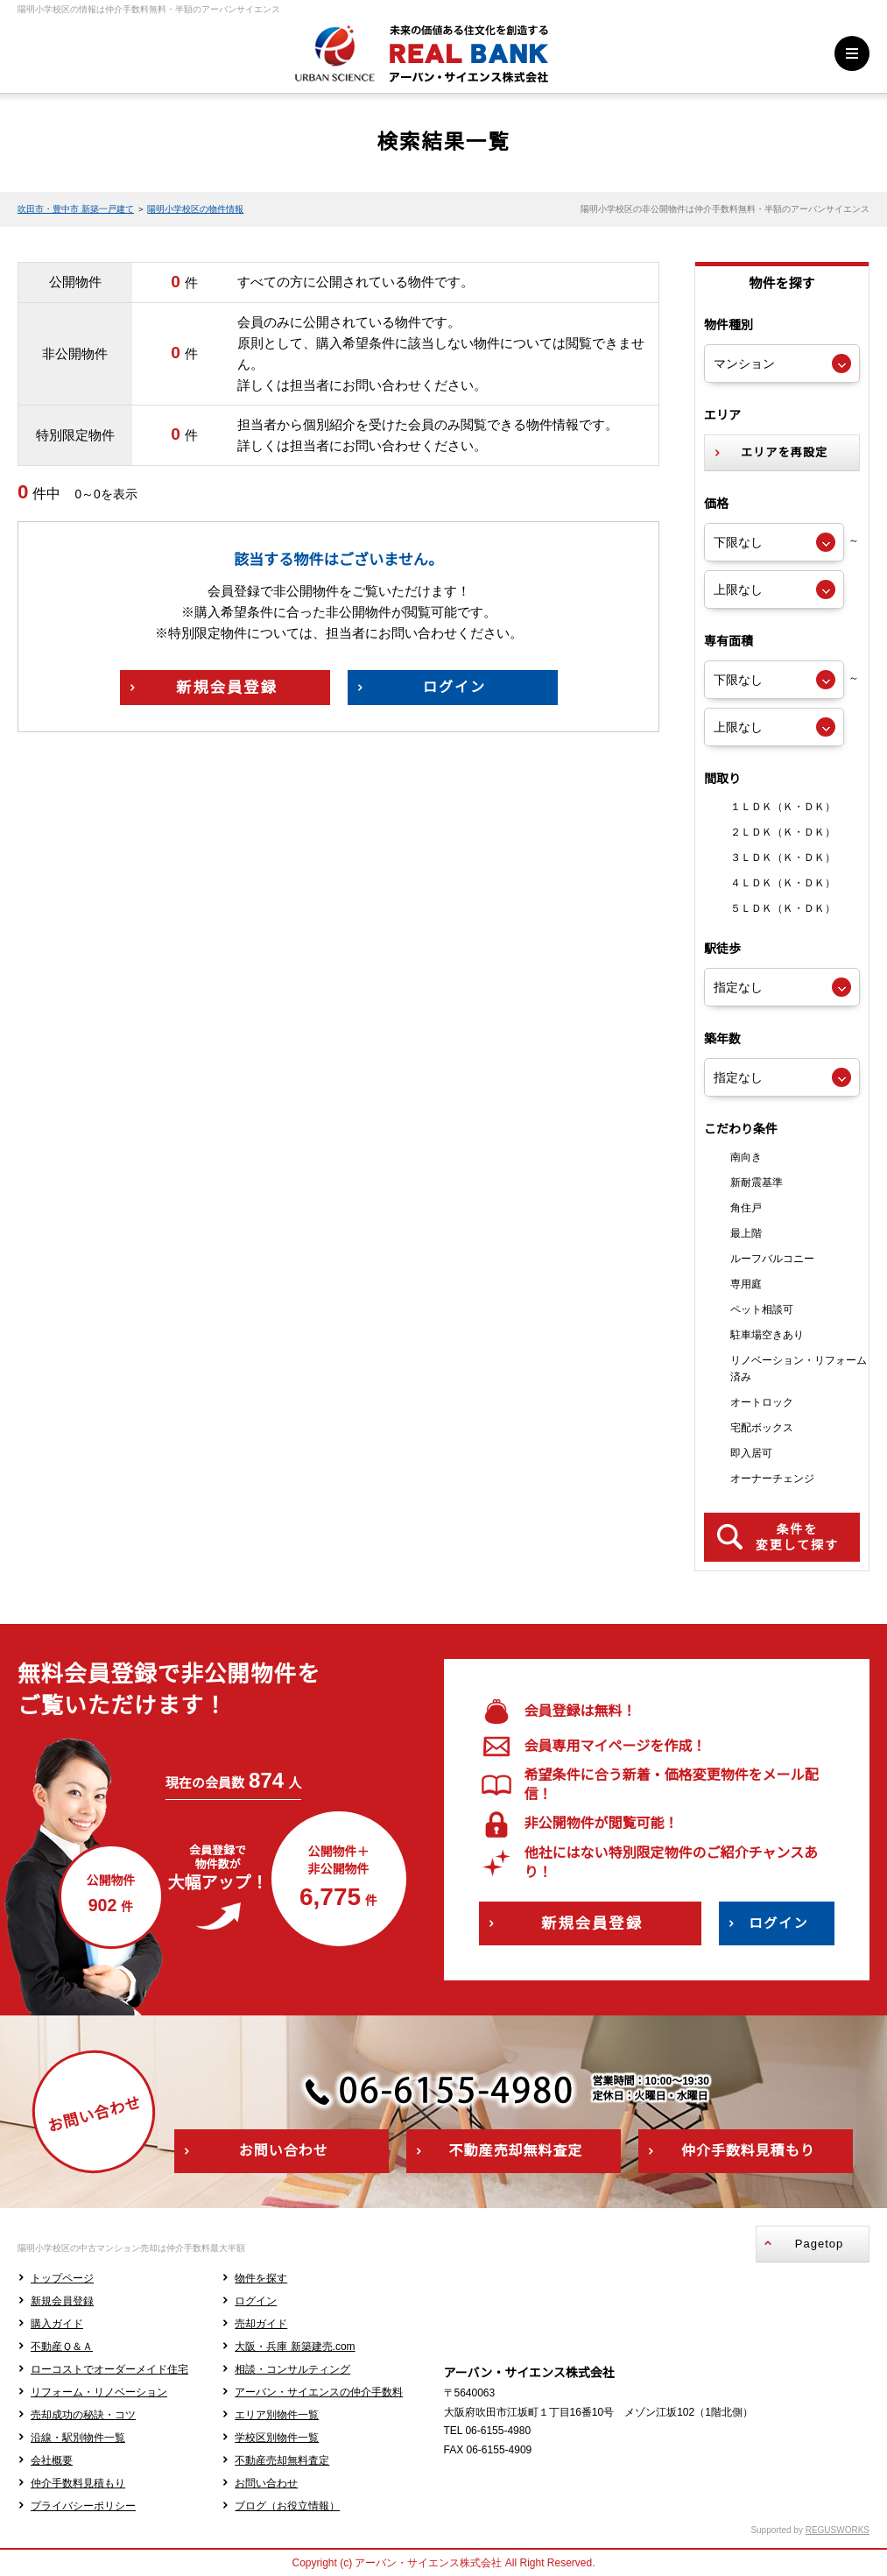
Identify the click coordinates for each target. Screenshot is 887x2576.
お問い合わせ (266, 2483)
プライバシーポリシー (83, 2506)
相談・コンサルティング (292, 2369)
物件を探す (261, 2278)
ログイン (256, 2301)
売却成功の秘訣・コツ (83, 2415)
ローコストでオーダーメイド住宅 (109, 2369)
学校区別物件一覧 (277, 2437)
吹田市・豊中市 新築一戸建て (76, 209)
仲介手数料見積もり (78, 2483)
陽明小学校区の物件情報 (195, 209)
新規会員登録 (62, 2301)
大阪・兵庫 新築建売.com (295, 2346)
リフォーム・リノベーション (99, 2392)
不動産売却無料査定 (282, 2460)
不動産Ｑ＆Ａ (62, 2346)
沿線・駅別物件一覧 (78, 2437)
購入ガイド (57, 2324)
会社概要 (52, 2460)
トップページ (62, 2278)
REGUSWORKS (837, 2530)
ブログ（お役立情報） (287, 2506)
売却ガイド (261, 2324)
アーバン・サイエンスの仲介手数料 (319, 2392)
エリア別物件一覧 (277, 2415)
